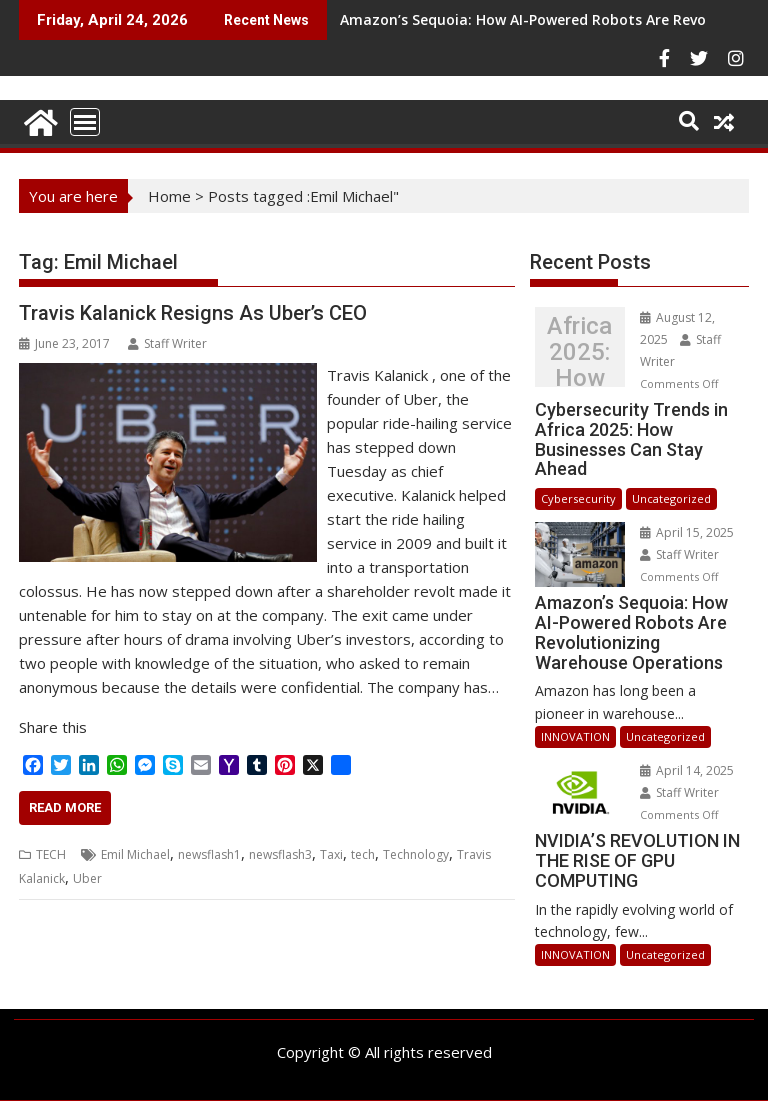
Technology (416, 854)
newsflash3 (280, 854)
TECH (51, 854)
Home (169, 196)
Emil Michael (135, 854)
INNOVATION (575, 736)
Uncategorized (671, 498)
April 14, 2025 (687, 770)
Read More (65, 807)
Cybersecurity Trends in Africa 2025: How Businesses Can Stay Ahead (579, 352)
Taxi (331, 854)
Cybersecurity (578, 498)
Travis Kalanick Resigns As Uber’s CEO (193, 313)
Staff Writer (167, 343)
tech (363, 854)
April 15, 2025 (687, 532)
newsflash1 (209, 854)
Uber (87, 878)
